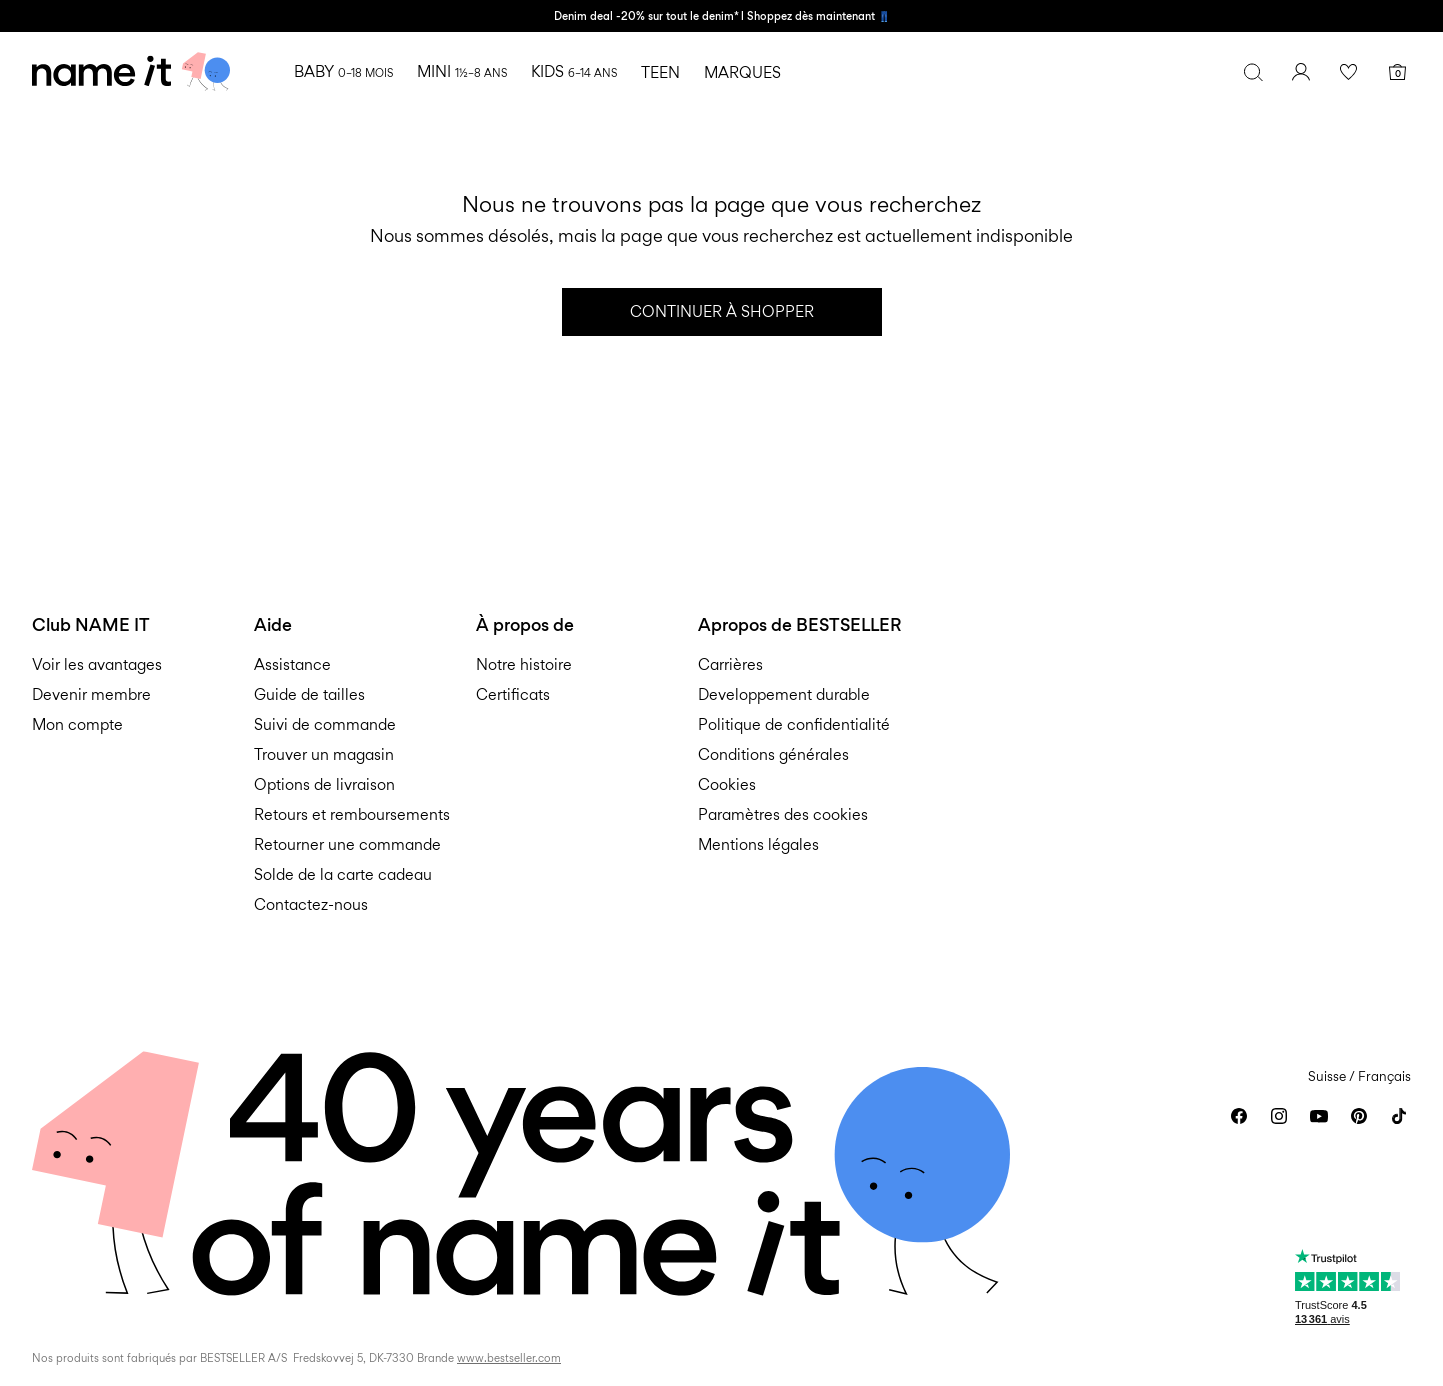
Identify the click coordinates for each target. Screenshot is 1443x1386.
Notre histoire (524, 664)
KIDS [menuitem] (574, 71)
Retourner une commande (347, 844)
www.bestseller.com (509, 1358)
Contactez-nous (311, 904)
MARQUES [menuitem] (742, 72)
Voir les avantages (97, 664)
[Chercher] (1253, 72)
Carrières (730, 664)
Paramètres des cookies (783, 814)
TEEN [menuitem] (660, 72)
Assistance (292, 664)
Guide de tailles (309, 694)
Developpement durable (784, 694)
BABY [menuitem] (343, 71)
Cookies (727, 784)
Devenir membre (91, 694)
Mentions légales (758, 844)
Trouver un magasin (324, 754)
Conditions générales (773, 754)
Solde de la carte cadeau (343, 874)
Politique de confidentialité (794, 724)
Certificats (513, 694)
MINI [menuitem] (462, 71)
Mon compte (77, 724)
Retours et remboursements (352, 814)
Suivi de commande (325, 724)
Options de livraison (324, 784)
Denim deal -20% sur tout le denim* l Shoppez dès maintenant (716, 16)
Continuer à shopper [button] (722, 311)
